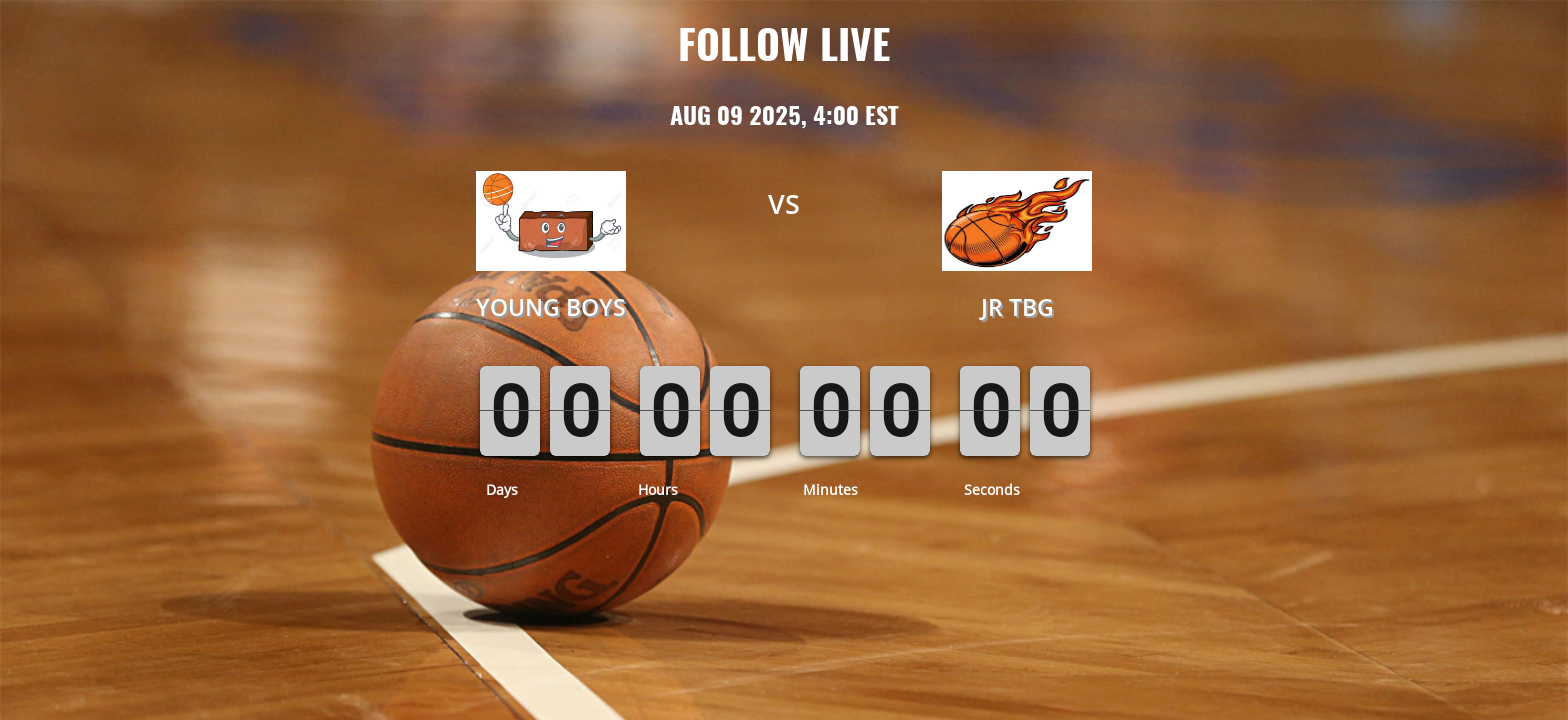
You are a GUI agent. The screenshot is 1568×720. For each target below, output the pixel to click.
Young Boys (551, 307)
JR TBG (1017, 307)
